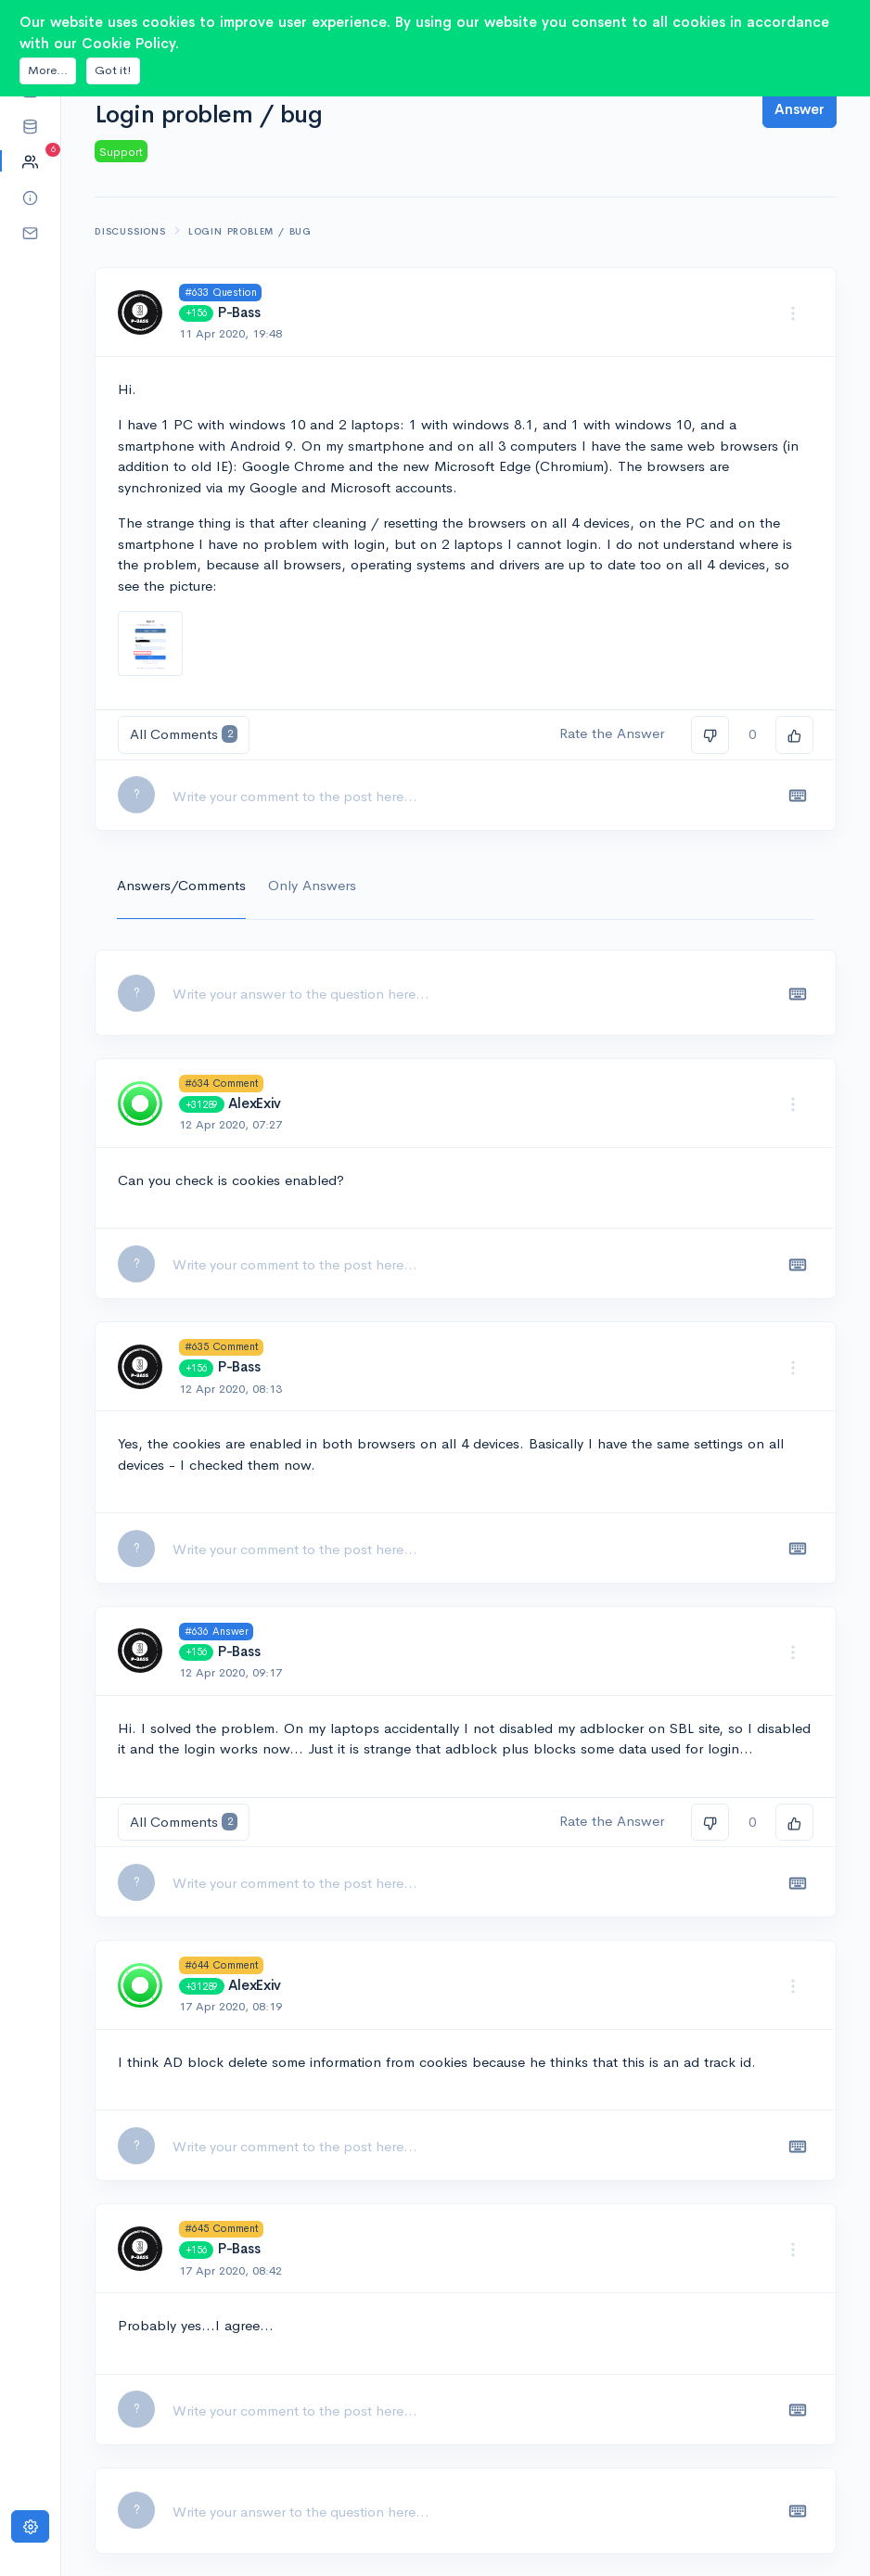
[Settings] (30, 2526)
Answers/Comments (181, 885)
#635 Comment (222, 1346)
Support (121, 152)
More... (48, 70)
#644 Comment (222, 1964)
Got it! (113, 70)
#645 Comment (222, 2228)
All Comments (183, 734)
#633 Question (221, 292)
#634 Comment (222, 1083)
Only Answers (312, 885)
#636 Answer (217, 1631)
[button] (30, 126)
